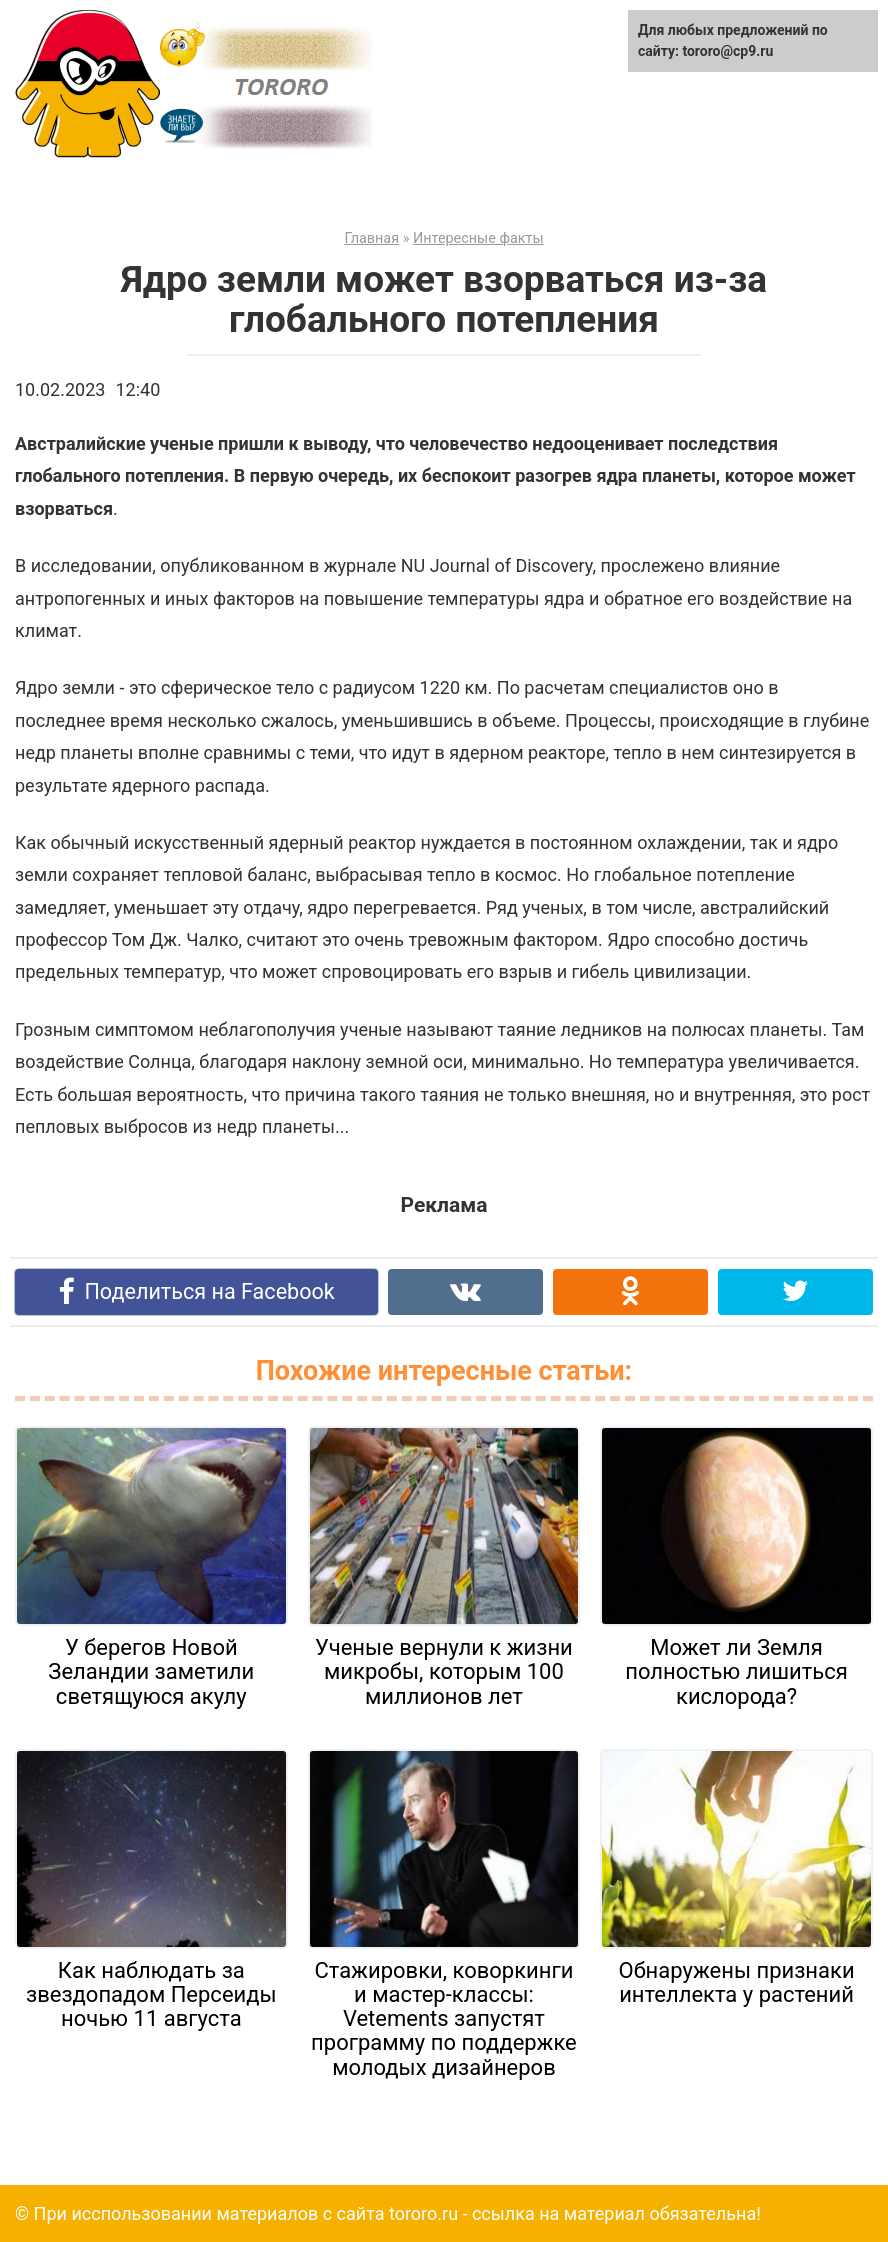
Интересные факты (478, 238)
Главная (371, 238)
